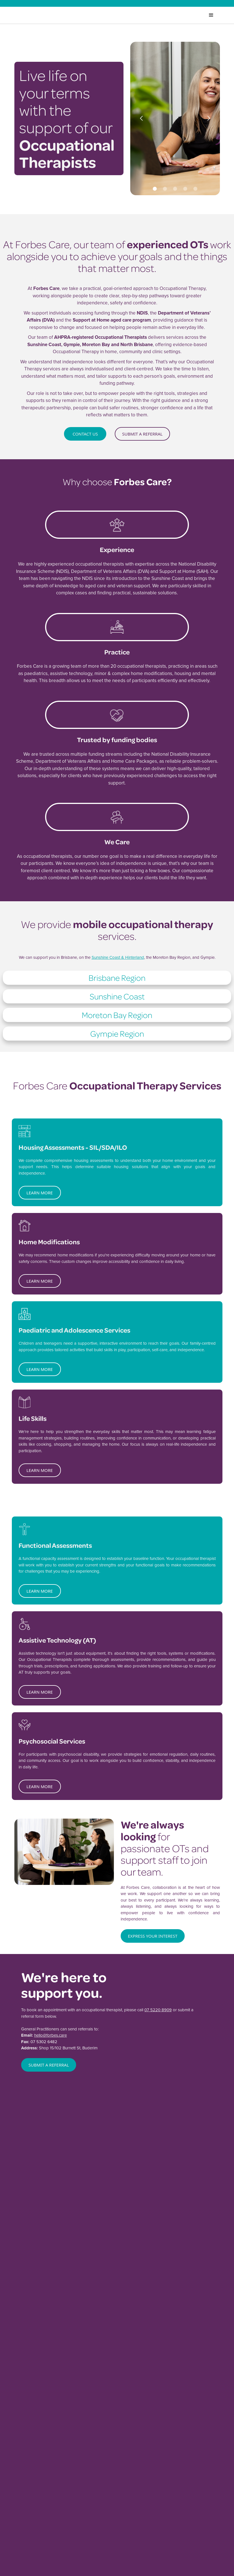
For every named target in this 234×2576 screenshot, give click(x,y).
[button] (141, 118)
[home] (41, 15)
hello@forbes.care (50, 2035)
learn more (40, 1192)
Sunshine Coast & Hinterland (118, 957)
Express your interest (152, 1936)
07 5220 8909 (158, 2010)
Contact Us (85, 434)
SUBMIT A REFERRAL (48, 2065)
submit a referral (142, 434)
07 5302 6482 (43, 2042)
